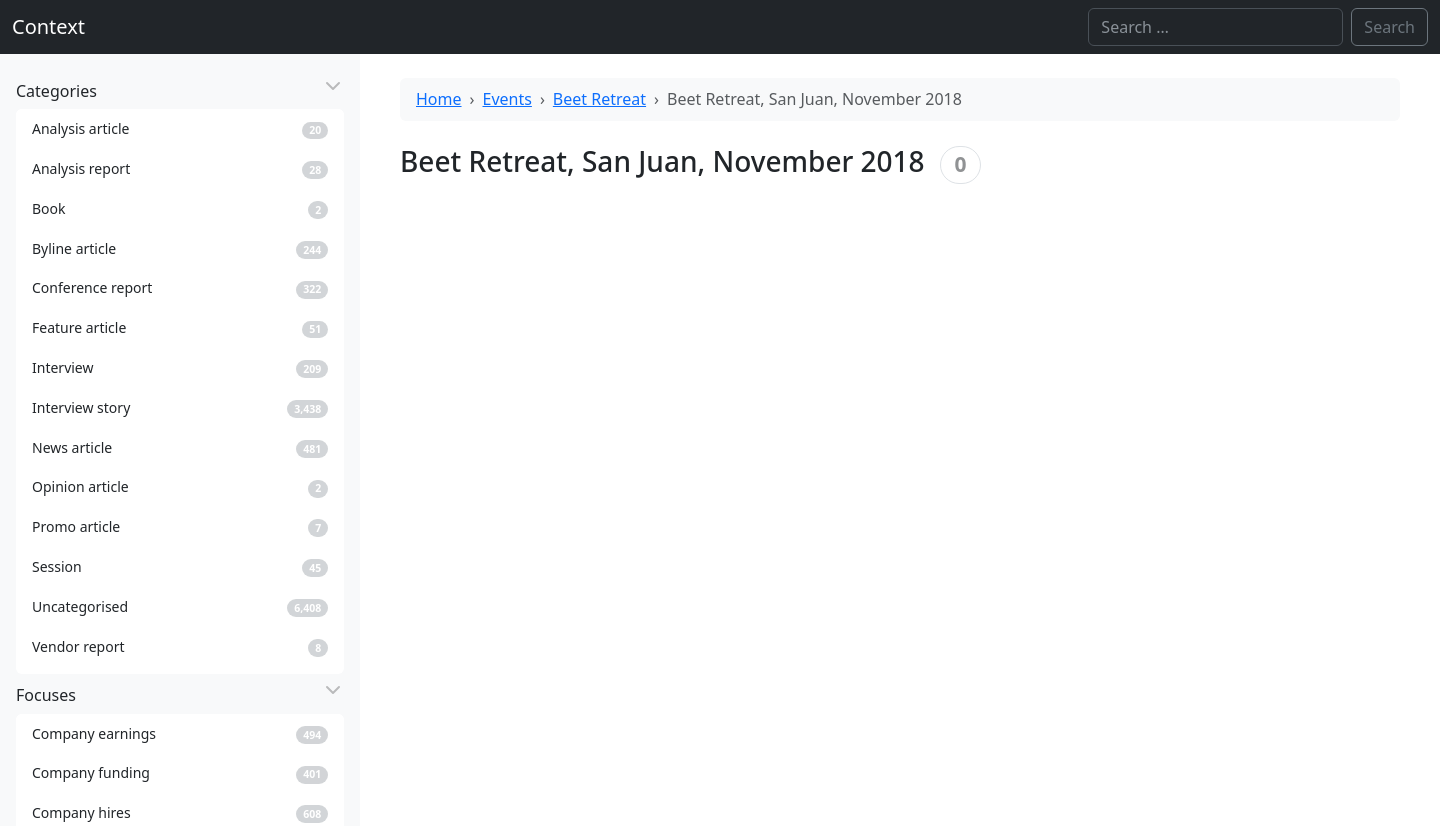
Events (507, 99)
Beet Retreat (599, 99)
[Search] (1215, 27)
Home (439, 99)
